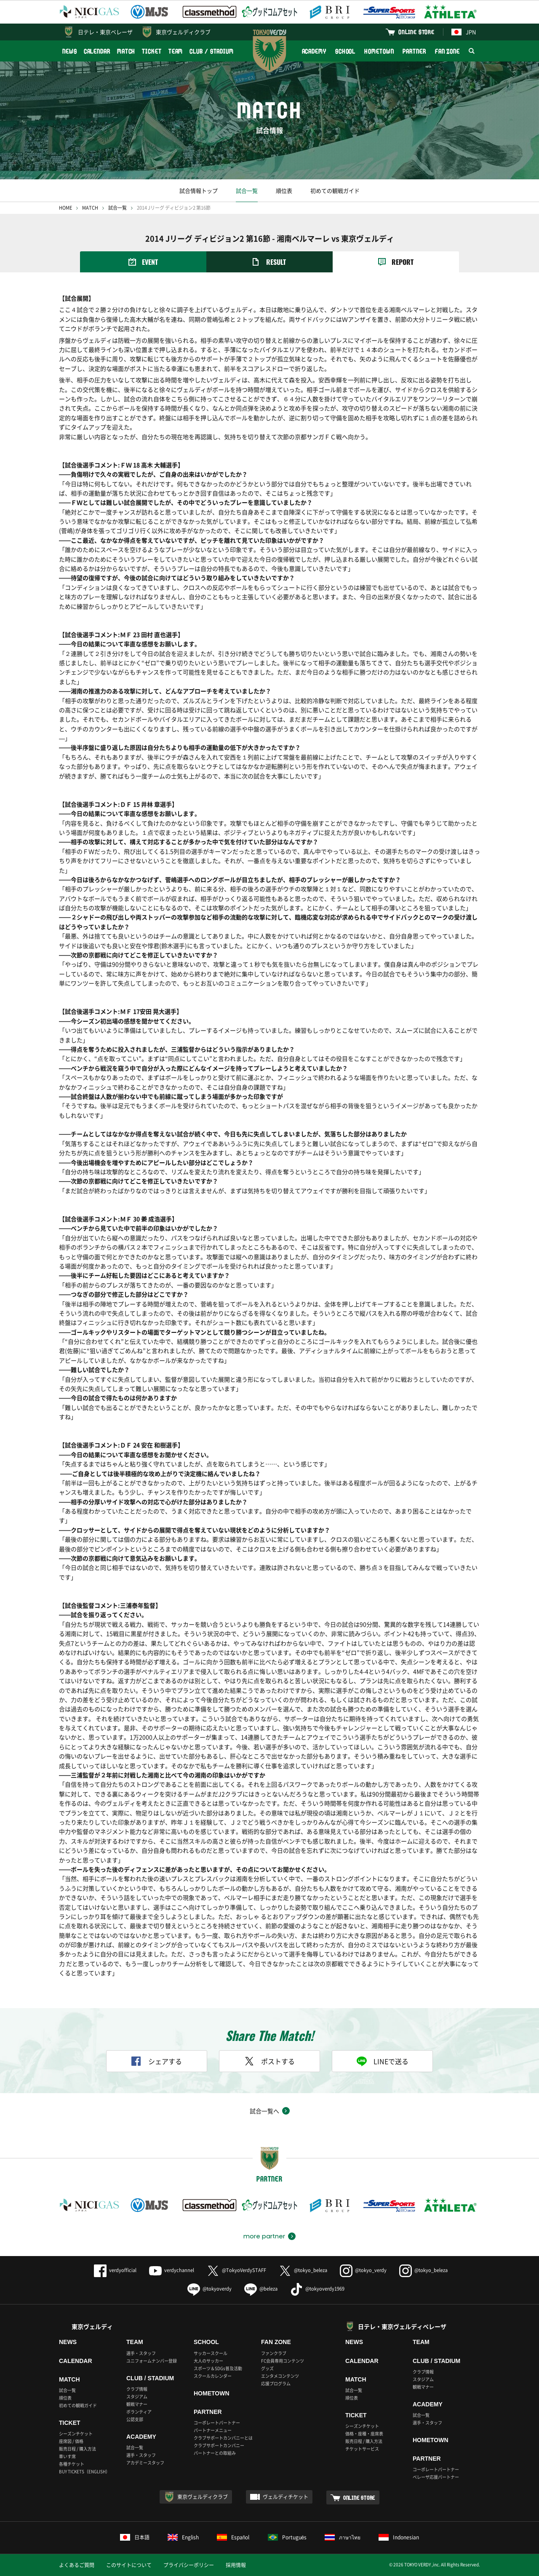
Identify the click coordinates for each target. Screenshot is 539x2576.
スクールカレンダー (213, 2376)
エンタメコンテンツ (280, 2376)
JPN (463, 32)
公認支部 (134, 2419)
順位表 (284, 190)
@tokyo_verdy (363, 2270)
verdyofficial (115, 2270)
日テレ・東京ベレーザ (105, 32)
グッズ (267, 2368)
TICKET (151, 51)
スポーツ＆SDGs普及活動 (218, 2368)
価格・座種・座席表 (364, 2433)
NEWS (69, 51)
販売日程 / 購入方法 (77, 2448)
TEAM (175, 51)
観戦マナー (136, 2404)
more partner (264, 2236)
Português (287, 2537)
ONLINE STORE (416, 32)
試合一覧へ (264, 2111)
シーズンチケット (76, 2433)
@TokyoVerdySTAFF (236, 2270)
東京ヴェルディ (92, 2326)
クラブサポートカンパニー (219, 2445)
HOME (65, 207)
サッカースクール (210, 2353)
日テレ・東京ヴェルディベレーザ (402, 2326)
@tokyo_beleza (303, 2270)
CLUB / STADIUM (211, 51)
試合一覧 (247, 190)
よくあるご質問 (76, 2565)
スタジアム (136, 2396)
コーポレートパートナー (217, 2422)
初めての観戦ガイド (335, 190)
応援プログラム (276, 2383)
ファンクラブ (273, 2353)
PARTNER (414, 51)
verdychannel (171, 2270)
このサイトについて (129, 2565)
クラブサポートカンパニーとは (223, 2438)
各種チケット (71, 2464)
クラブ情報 (136, 2389)
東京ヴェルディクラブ (183, 32)
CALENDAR (97, 51)
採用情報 (236, 2565)
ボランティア (139, 2411)
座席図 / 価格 (71, 2441)
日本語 (134, 2537)
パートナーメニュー (213, 2430)
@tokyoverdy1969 (317, 2288)
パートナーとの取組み (215, 2453)
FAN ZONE (447, 51)
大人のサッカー (208, 2361)
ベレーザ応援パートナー (436, 2477)
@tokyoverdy (209, 2288)
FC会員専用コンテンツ (282, 2361)
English (183, 2537)
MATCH (126, 51)
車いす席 (67, 2456)
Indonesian (399, 2537)
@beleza (261, 2288)
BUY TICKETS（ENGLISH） (84, 2471)
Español (233, 2537)
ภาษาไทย (342, 2537)
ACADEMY (314, 51)
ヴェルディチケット (285, 2497)
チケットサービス (362, 2448)
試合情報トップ (198, 190)
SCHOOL (345, 51)
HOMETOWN (379, 51)
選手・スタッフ (141, 2353)
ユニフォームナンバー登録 (151, 2361)
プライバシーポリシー (188, 2565)
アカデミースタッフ (145, 2462)
